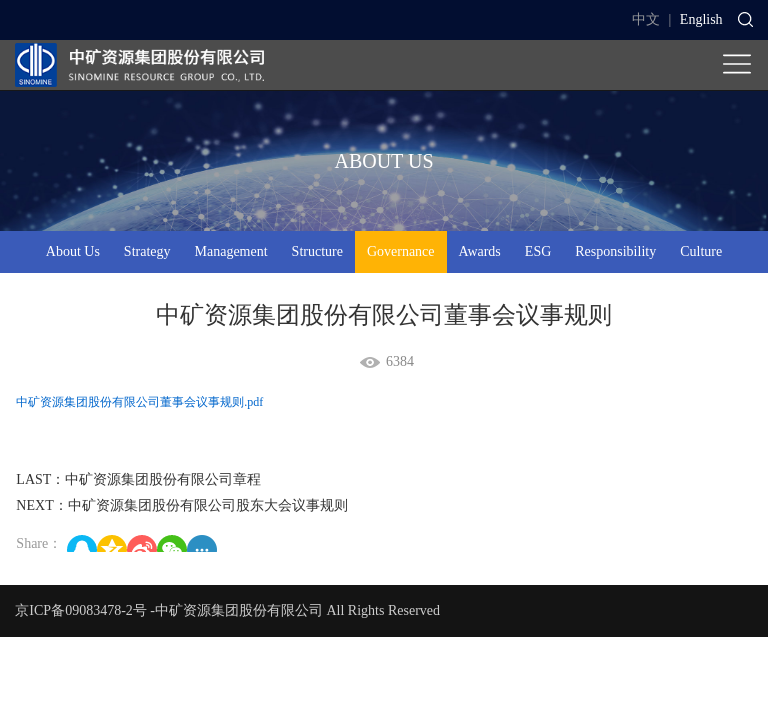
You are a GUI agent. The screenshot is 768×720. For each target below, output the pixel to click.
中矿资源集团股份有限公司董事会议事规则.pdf (139, 402)
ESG (538, 251)
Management (231, 251)
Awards (480, 251)
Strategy (147, 251)
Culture (701, 251)
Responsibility (615, 251)
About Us (73, 251)
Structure (317, 251)
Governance (401, 251)
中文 (646, 19)
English (701, 19)
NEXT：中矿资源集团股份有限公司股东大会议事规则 (181, 505)
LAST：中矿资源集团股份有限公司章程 (138, 479)
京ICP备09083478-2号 (80, 610)
